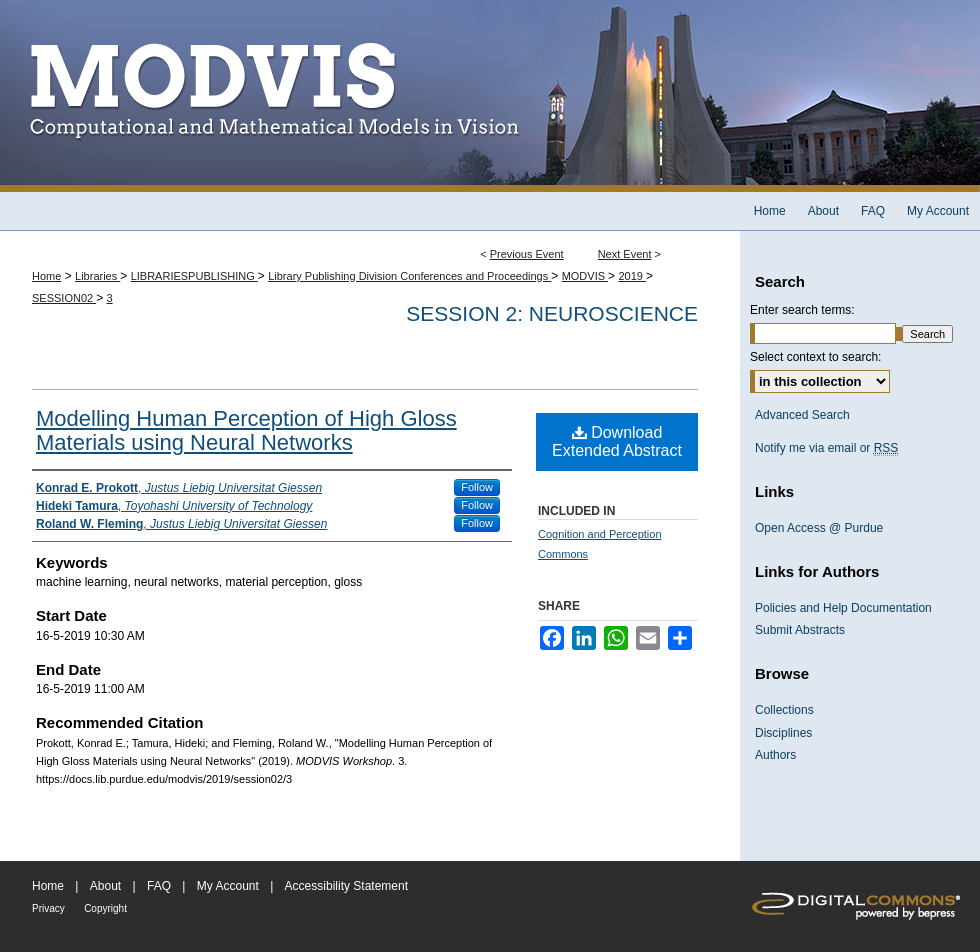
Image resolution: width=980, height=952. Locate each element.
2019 (632, 276)
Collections (784, 710)
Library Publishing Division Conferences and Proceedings (409, 276)
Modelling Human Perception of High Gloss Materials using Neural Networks (246, 430)
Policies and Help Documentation (843, 608)
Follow (477, 487)
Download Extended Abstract (617, 441)
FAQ (159, 886)
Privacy (48, 908)
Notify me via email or (826, 448)
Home (46, 276)
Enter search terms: (802, 310)
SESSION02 (64, 298)
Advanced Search (802, 415)
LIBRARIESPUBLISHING (194, 276)
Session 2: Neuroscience (552, 313)
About (105, 886)
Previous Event (527, 254)
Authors (775, 755)
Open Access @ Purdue (819, 528)
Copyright (105, 908)
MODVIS (585, 276)
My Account (228, 886)
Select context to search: (815, 357)
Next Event (625, 254)
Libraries (97, 276)
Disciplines (783, 733)
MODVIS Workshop (490, 96)
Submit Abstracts (800, 630)
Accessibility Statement (346, 886)
